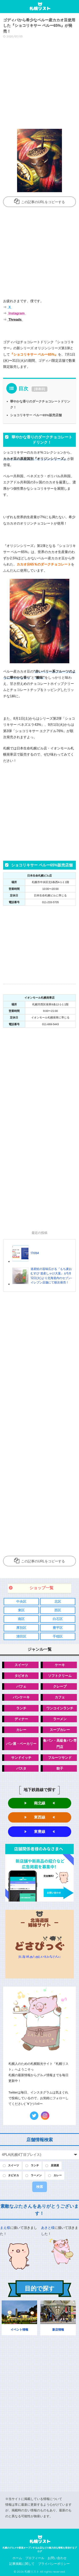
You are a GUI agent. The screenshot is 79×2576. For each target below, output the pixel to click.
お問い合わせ (57, 2558)
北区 (57, 1601)
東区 (21, 1610)
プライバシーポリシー (54, 2563)
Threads (15, 319)
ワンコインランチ (59, 1708)
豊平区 (58, 1628)
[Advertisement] (39, 85)
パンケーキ (21, 1697)
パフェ (21, 1686)
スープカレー (60, 1730)
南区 (21, 1619)
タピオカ (21, 1675)
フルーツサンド (60, 1757)
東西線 (39, 1817)
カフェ (60, 1697)
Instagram (16, 313)
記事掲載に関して (22, 2563)
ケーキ (60, 1665)
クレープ (60, 1686)
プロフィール (34, 2558)
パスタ (21, 1768)
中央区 (21, 1601)
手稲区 (58, 1636)
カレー (21, 1730)
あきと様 (48, 2227)
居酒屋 (55, 2165)
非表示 (39, 389)
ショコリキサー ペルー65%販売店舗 (36, 415)
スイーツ (21, 1665)
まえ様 (5, 2227)
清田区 (21, 1636)
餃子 (59, 1768)
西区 (57, 1610)
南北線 (39, 1803)
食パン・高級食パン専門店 (60, 1743)
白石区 (58, 1619)
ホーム (17, 2558)
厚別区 (21, 1628)
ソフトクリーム (60, 1675)
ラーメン (60, 1719)
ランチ (21, 1708)
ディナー (21, 1719)
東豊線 (39, 1832)
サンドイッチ (21, 1757)
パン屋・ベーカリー (21, 1743)
